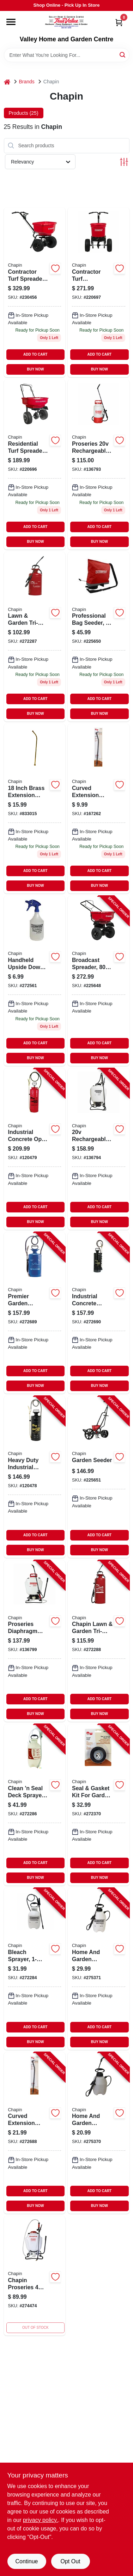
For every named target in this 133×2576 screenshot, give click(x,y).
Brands (27, 81)
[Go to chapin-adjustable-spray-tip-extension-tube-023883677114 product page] (35, 809)
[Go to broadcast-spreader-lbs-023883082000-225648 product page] (98, 981)
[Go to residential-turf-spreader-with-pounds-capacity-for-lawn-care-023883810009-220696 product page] (35, 464)
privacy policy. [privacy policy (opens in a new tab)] (40, 2520)
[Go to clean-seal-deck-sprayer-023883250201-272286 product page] (35, 1805)
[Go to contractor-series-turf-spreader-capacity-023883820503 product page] (98, 292)
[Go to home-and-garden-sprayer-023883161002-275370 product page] (98, 2133)
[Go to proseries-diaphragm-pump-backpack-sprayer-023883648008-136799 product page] (35, 1641)
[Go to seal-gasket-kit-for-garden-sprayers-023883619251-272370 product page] (98, 1805)
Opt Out (70, 2561)
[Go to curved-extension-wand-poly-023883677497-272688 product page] (35, 2133)
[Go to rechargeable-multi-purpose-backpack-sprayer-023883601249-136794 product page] (98, 1149)
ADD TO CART (35, 354)
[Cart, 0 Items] (118, 22)
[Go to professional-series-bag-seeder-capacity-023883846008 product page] (98, 637)
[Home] (7, 81)
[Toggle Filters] (124, 162)
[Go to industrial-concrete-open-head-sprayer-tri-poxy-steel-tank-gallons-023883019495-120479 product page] (35, 1149)
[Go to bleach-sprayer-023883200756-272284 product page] (35, 1968)
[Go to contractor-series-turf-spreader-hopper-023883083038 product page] (35, 292)
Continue (26, 2561)
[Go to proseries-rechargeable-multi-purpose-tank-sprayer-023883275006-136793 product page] (98, 464)
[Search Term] (66, 55)
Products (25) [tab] (23, 113)
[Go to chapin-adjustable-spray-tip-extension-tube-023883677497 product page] (98, 809)
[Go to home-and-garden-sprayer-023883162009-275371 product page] (98, 1968)
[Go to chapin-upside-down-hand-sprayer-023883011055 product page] (35, 981)
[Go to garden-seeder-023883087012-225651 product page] (98, 1476)
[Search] (123, 54)
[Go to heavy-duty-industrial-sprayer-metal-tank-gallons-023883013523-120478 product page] (35, 1476)
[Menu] (11, 21)
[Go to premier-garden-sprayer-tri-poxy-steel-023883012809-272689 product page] (35, 1313)
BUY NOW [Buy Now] (35, 369)
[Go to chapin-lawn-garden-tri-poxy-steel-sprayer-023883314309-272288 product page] (98, 1641)
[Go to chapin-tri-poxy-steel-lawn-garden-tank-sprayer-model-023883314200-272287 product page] (35, 637)
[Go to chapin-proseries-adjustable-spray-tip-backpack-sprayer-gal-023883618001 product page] (35, 2275)
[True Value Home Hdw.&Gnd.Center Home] (66, 23)
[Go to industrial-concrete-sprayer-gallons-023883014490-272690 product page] (98, 1313)
